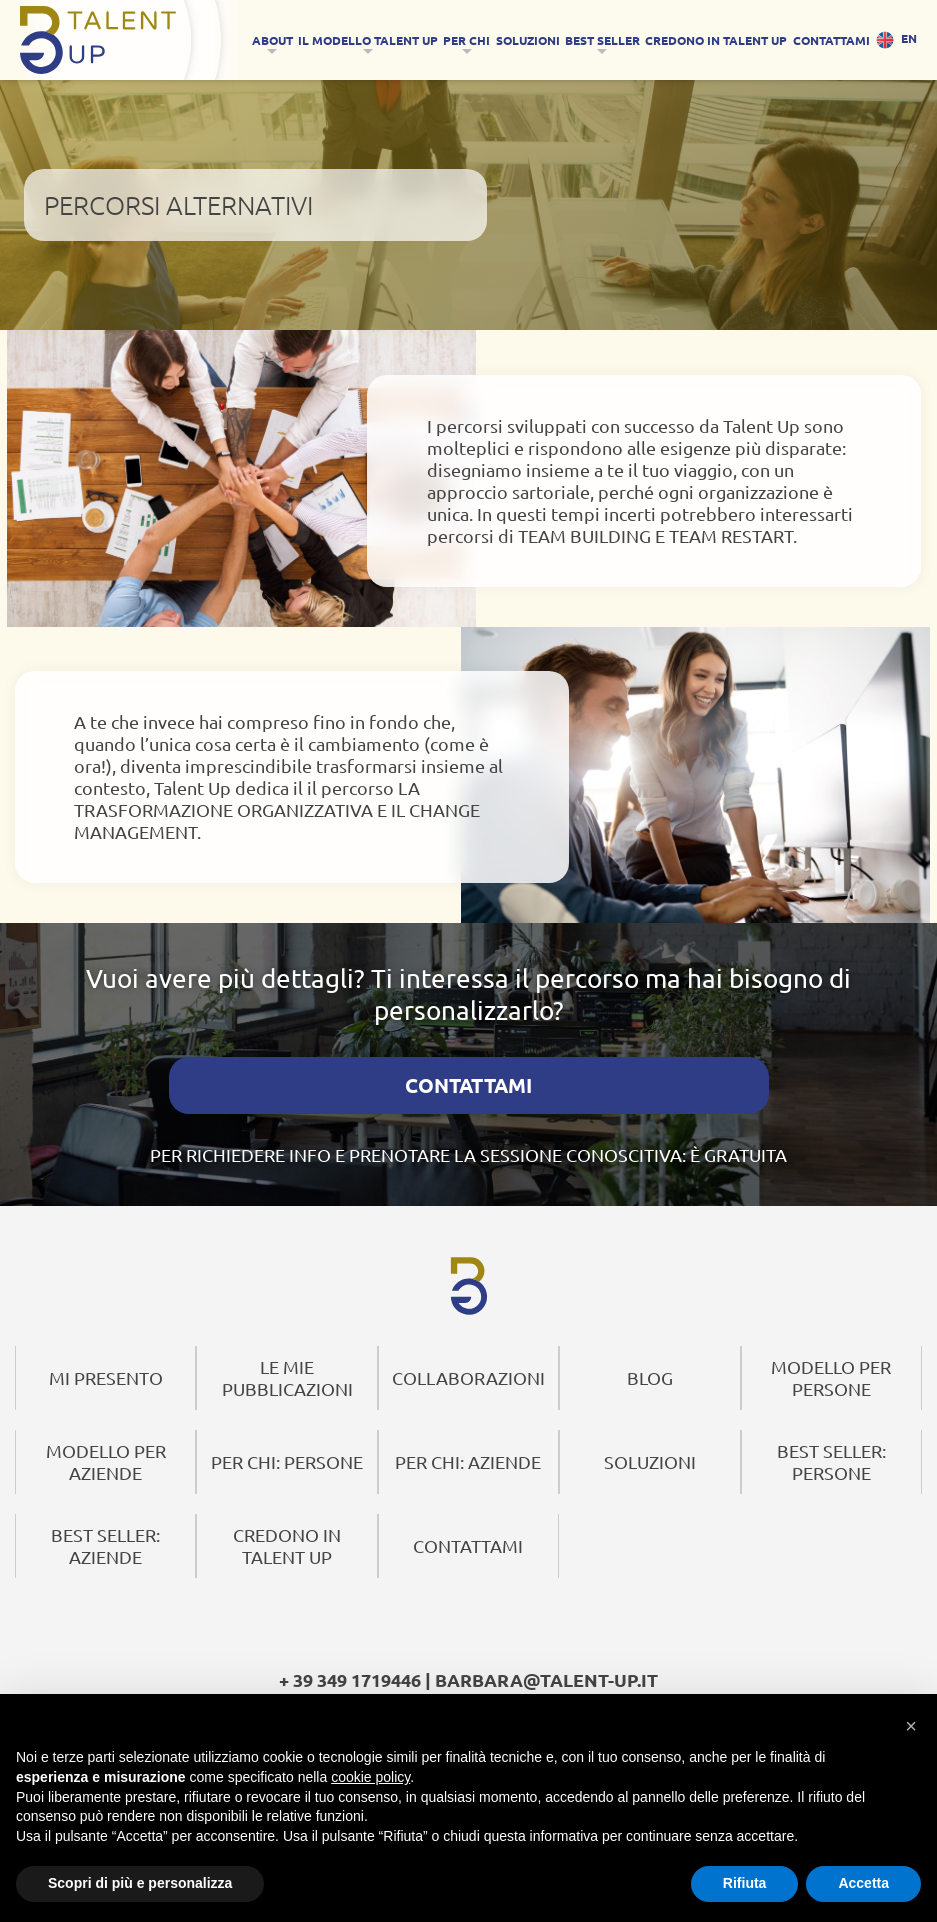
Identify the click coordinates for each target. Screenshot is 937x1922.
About (272, 40)
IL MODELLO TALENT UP (368, 40)
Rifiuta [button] (745, 1883)
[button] (911, 1724)
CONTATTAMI (831, 40)
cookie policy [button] (370, 1777)
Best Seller (602, 40)
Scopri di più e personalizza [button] (140, 1883)
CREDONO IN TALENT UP (716, 40)
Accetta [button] (863, 1883)
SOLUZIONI (528, 40)
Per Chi (466, 40)
